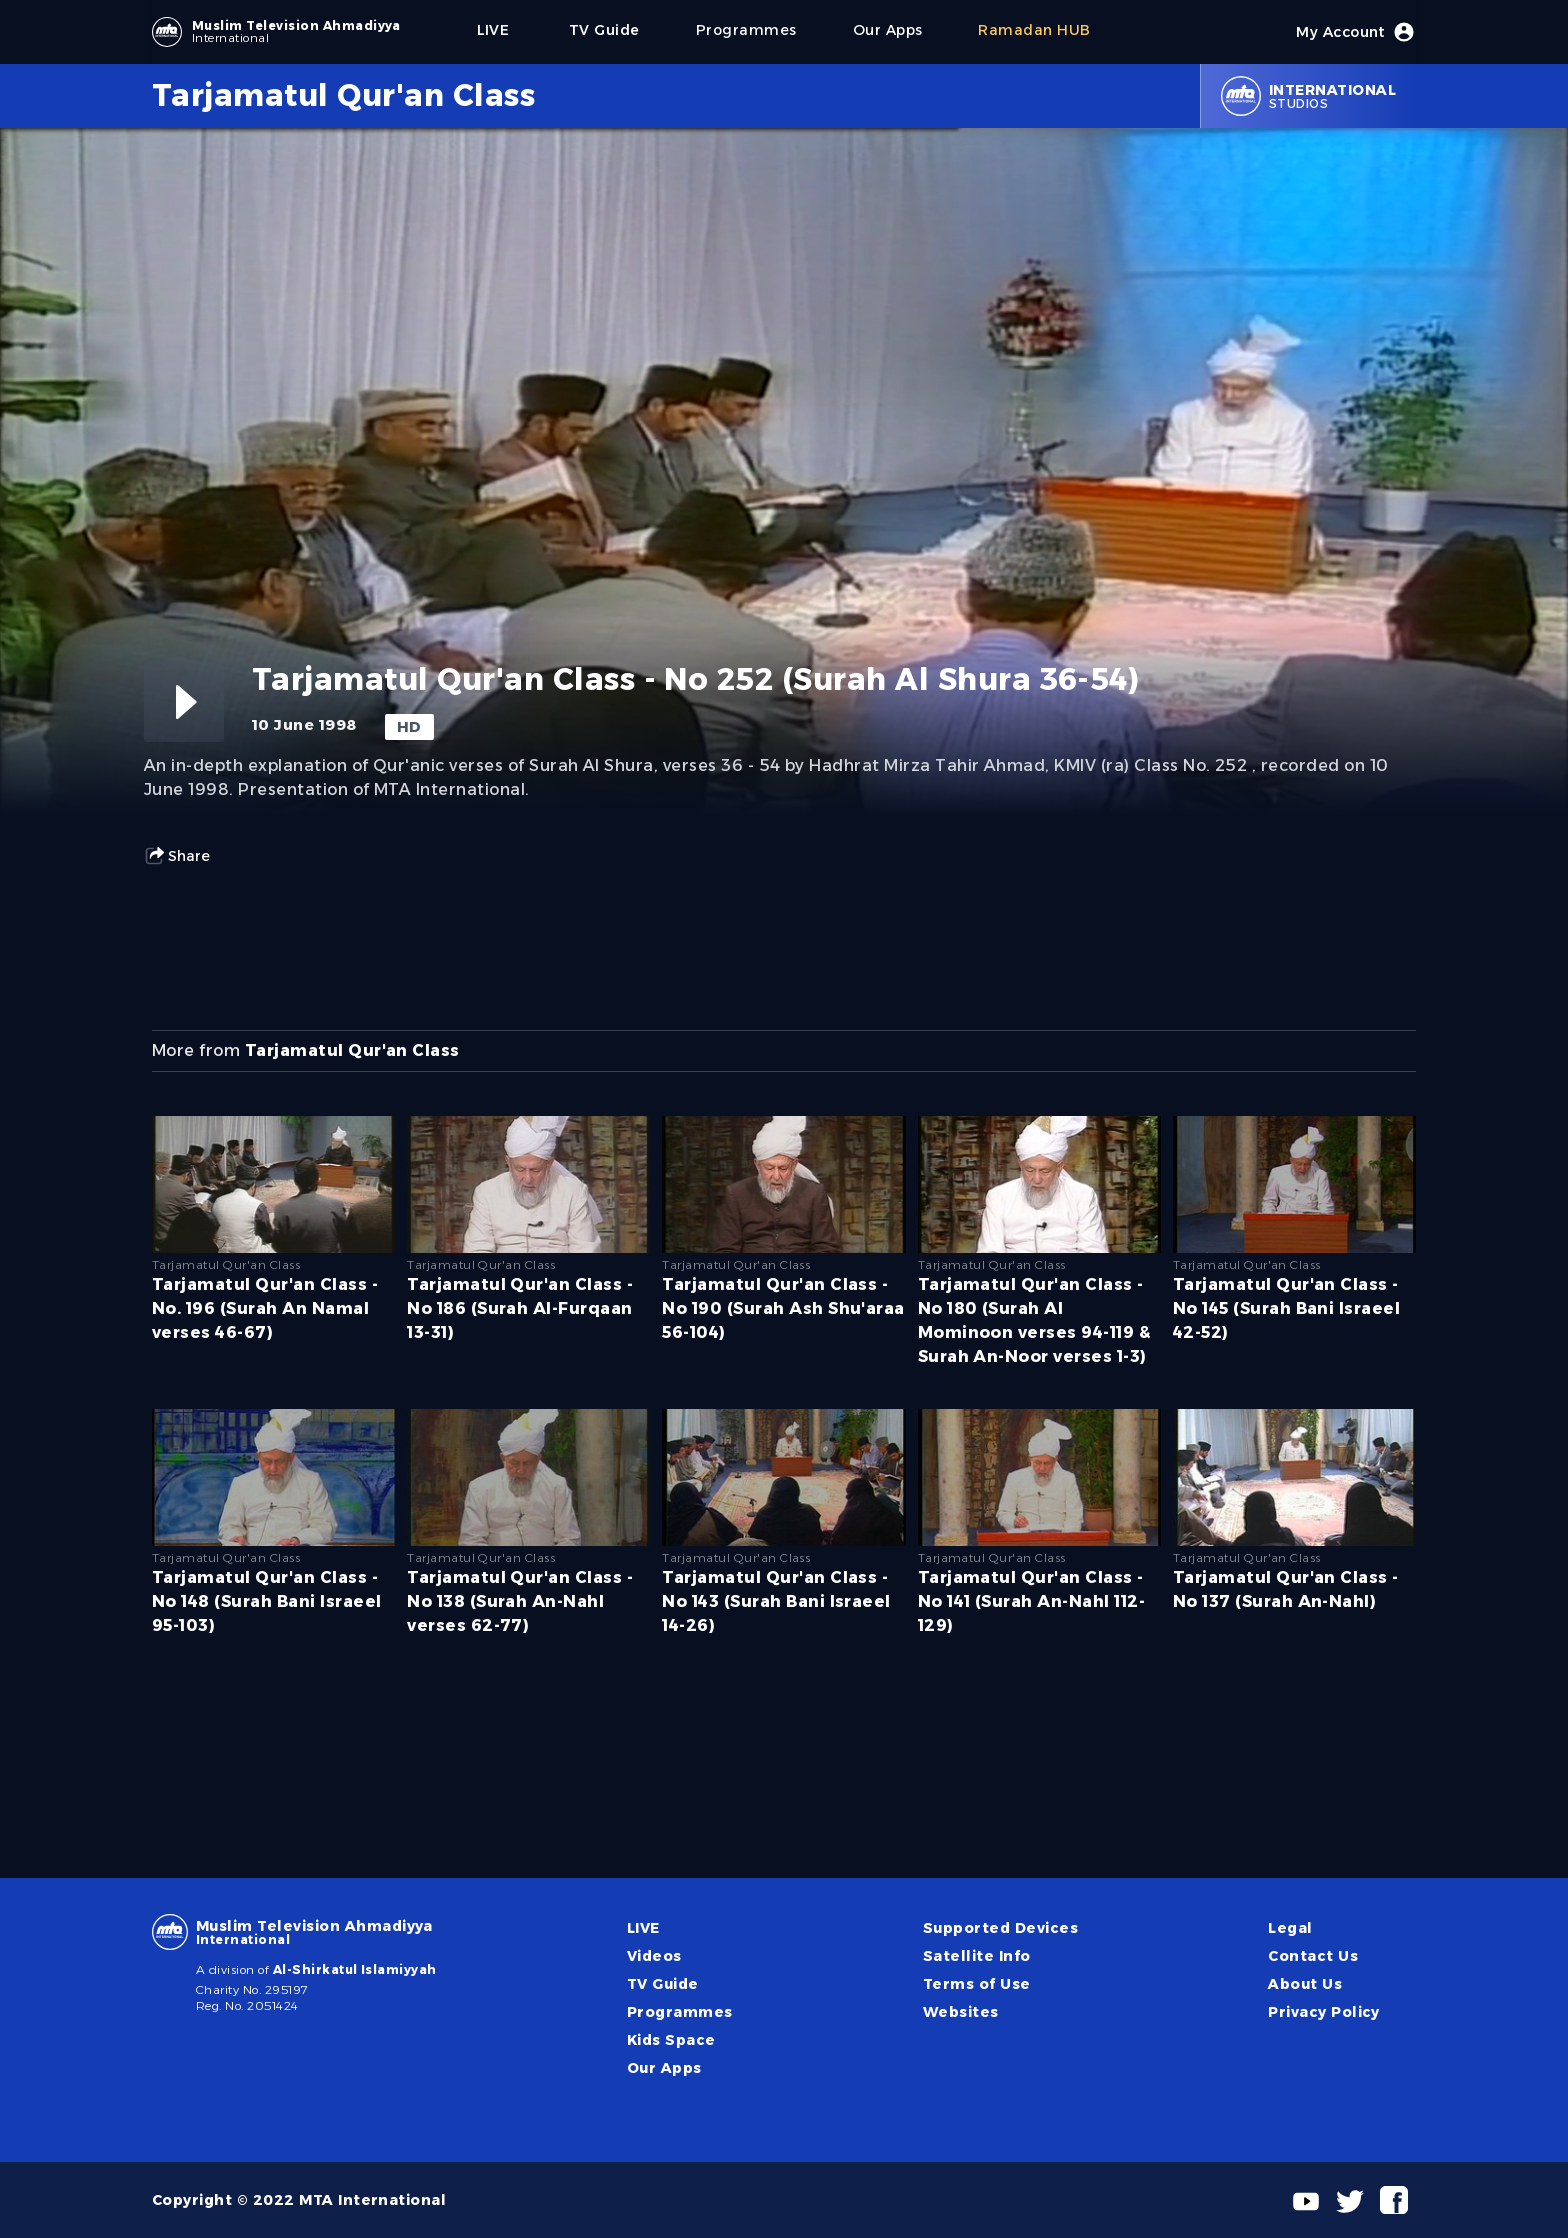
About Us (1305, 1984)
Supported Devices (1000, 1928)
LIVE (643, 1928)
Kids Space (671, 2040)
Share (177, 856)
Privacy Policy (1324, 2012)
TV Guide (663, 1984)
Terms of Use (977, 1984)
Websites (961, 2012)
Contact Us (1313, 1956)
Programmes (680, 2012)
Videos (654, 1956)
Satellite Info (977, 1956)
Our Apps (664, 2068)
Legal (1290, 1928)
